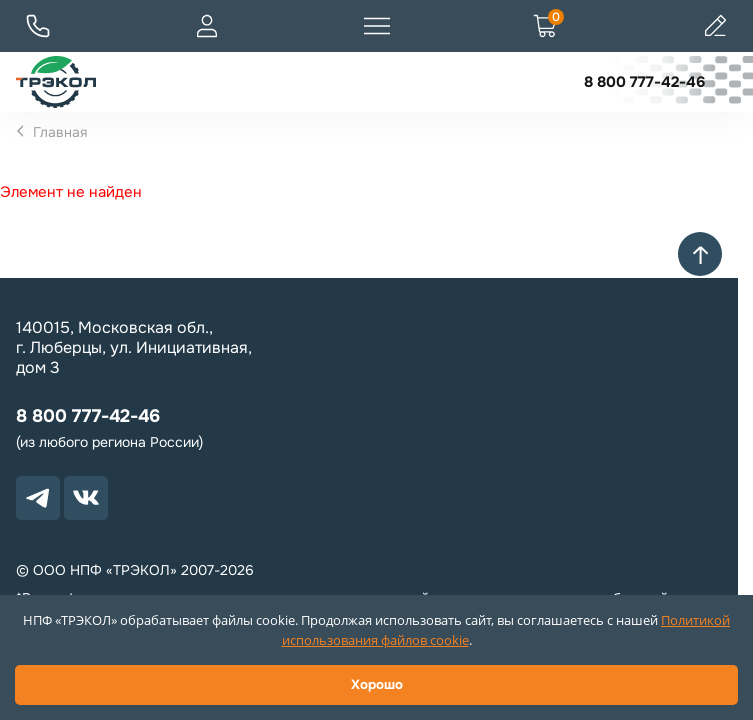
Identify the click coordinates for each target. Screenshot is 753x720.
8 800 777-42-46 (644, 82)
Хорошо (377, 684)
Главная (60, 132)
